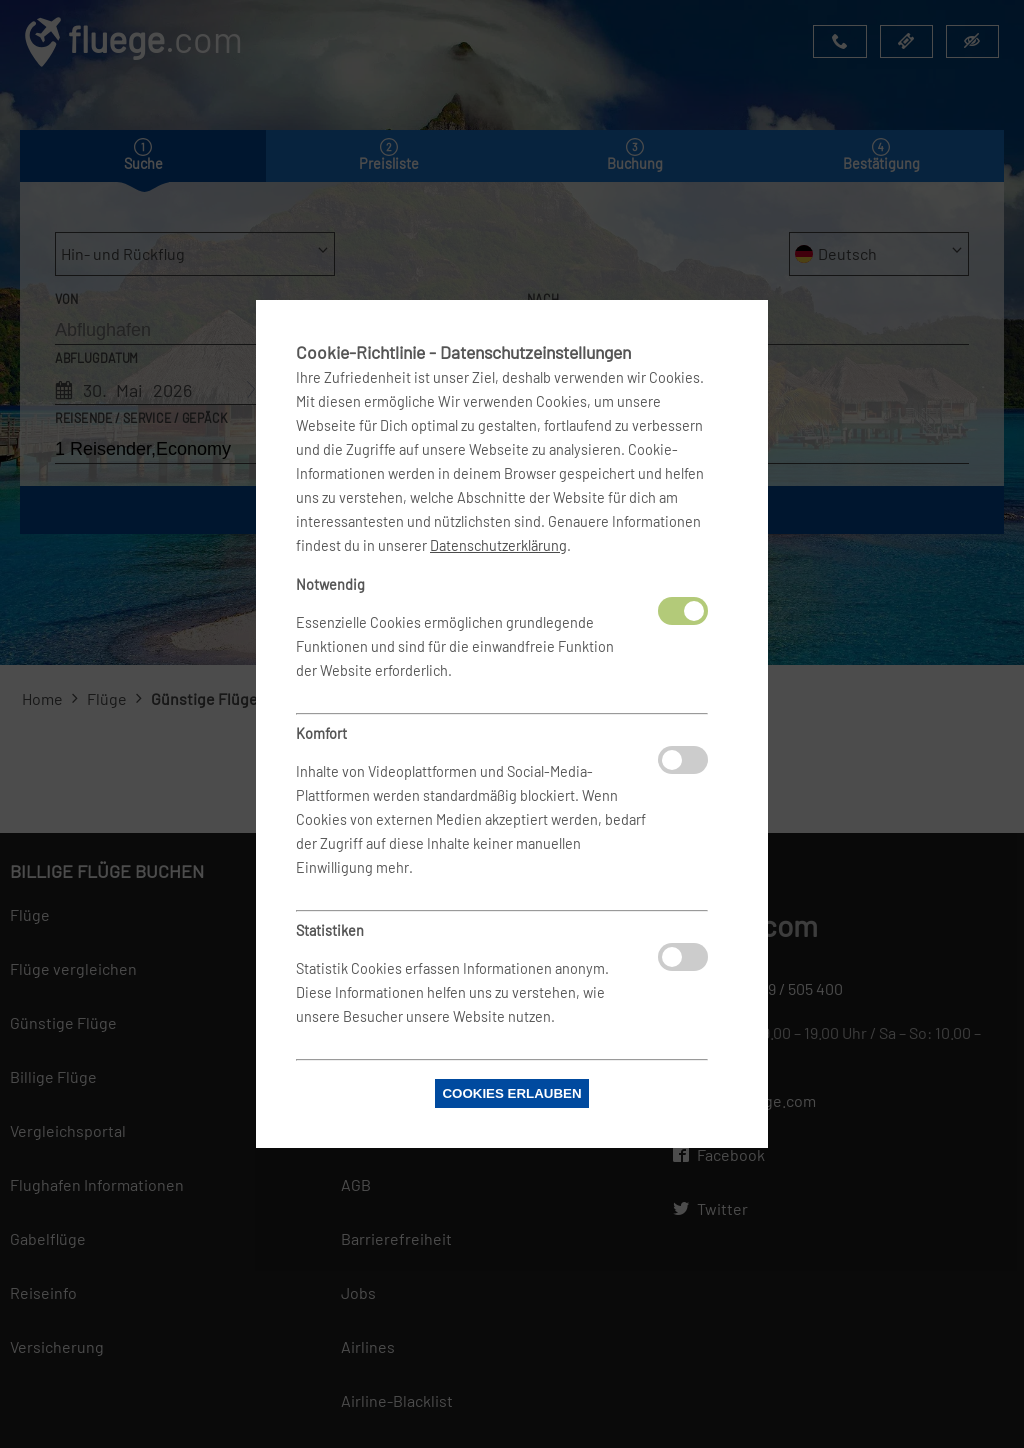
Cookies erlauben (511, 1093)
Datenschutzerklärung (498, 545)
